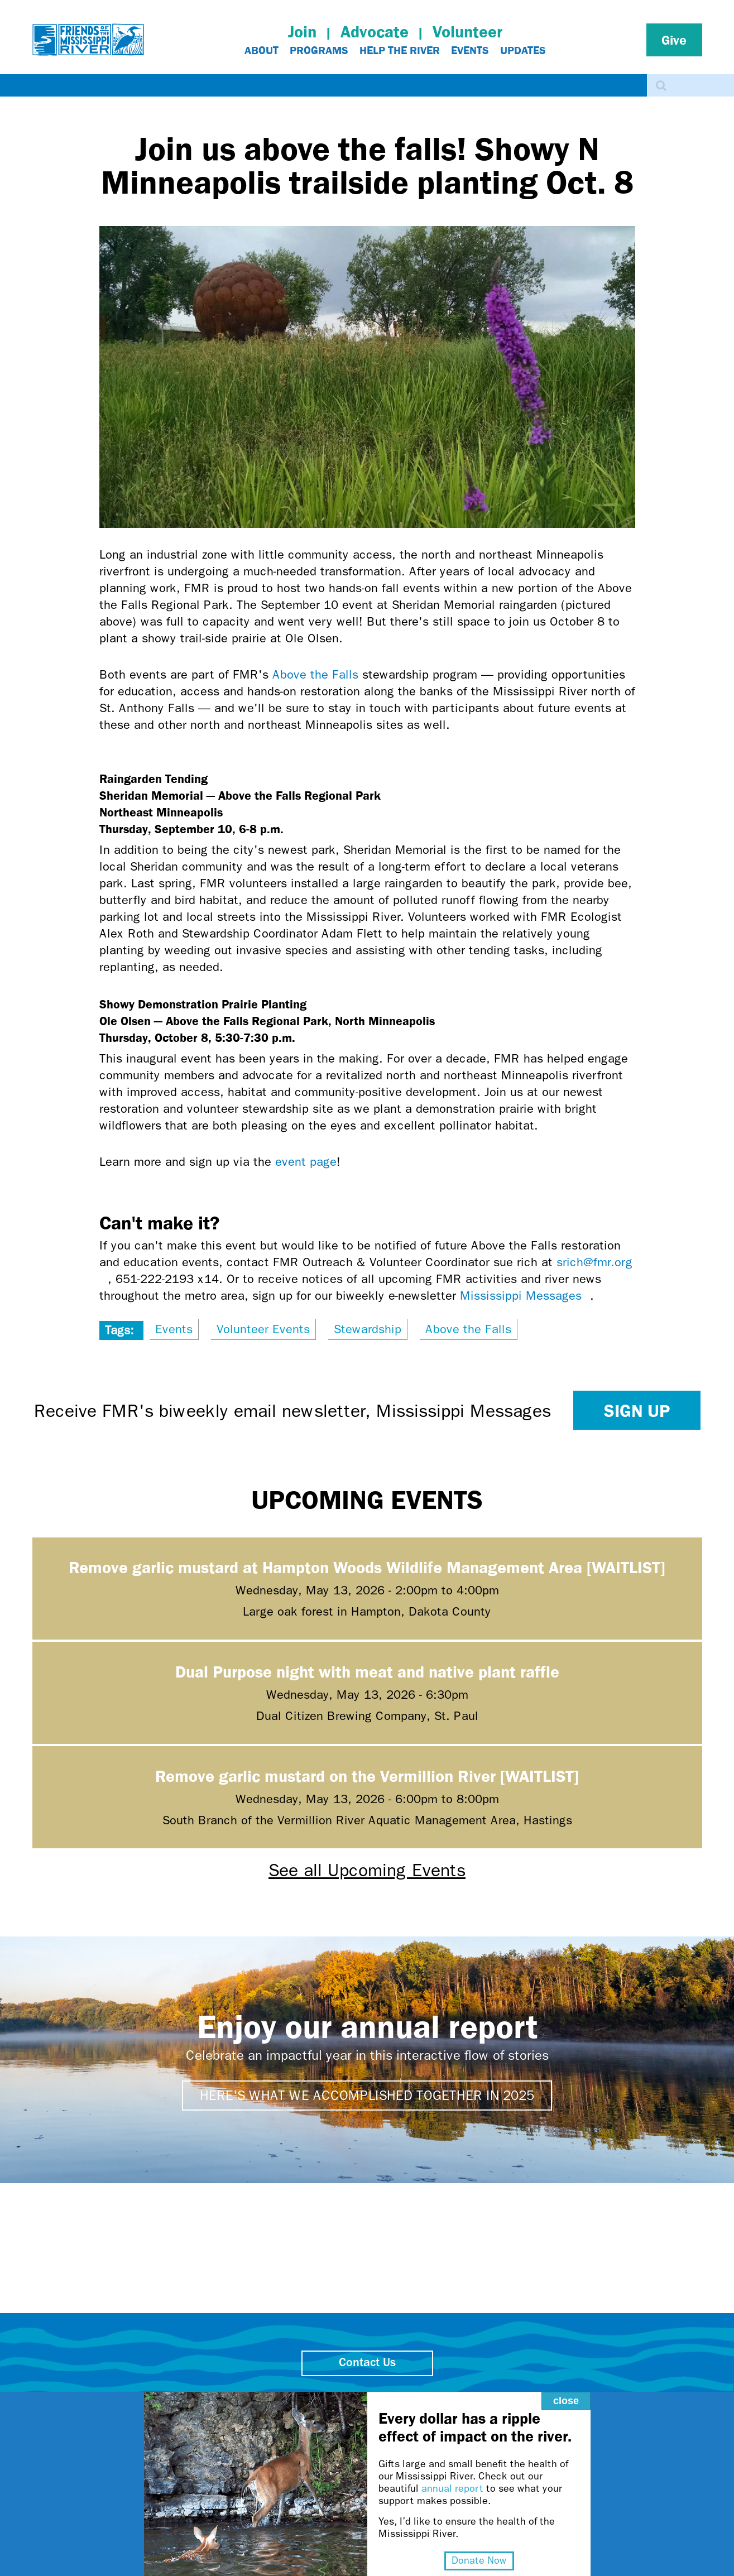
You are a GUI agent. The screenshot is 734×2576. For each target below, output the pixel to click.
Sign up (637, 1410)
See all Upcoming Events (367, 1870)
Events (470, 50)
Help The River (399, 50)
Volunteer (467, 31)
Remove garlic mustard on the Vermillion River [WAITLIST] (367, 1775)
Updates (523, 50)
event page (306, 1162)
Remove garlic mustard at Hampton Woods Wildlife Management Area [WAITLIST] (367, 1567)
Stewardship (367, 1329)
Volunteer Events (263, 1329)
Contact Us (367, 2363)
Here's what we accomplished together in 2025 (367, 2095)
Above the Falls (315, 674)
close (564, 2399)
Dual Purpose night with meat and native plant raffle (367, 1671)
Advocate (374, 31)
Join (302, 31)
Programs (319, 50)
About (261, 50)
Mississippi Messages (525, 1296)
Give (674, 39)
